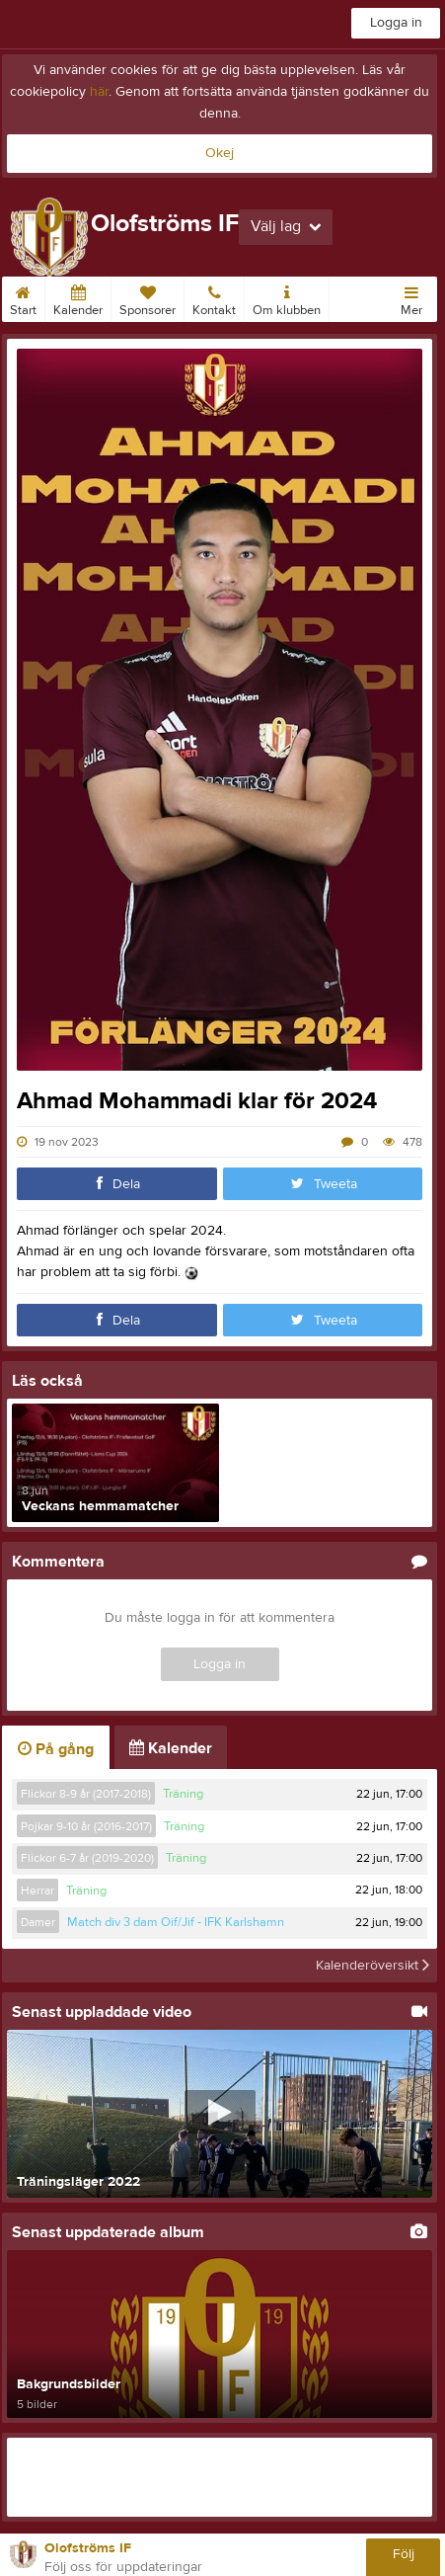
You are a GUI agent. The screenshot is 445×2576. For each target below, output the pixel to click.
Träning (183, 1794)
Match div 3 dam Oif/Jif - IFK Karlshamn (175, 1922)
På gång (56, 1749)
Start (23, 297)
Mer (411, 297)
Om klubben (287, 297)
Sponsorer (147, 297)
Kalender (78, 297)
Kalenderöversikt (372, 1965)
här (99, 92)
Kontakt (214, 297)
